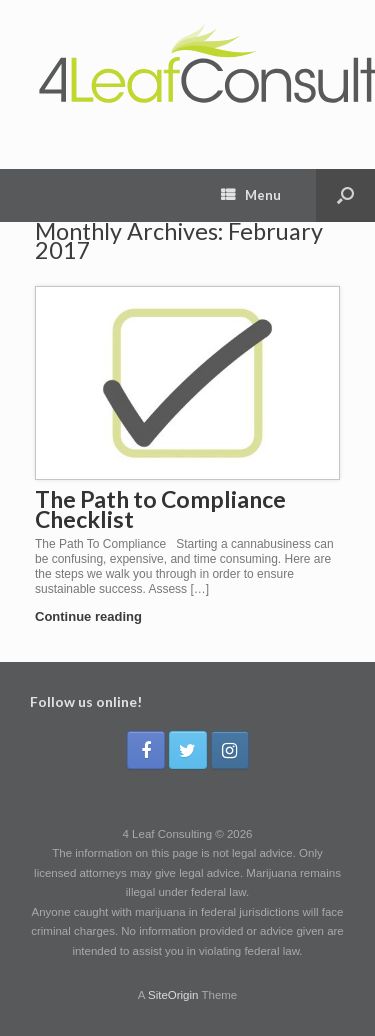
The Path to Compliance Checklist (160, 509)
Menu (251, 195)
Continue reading (94, 616)
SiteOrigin (173, 995)
